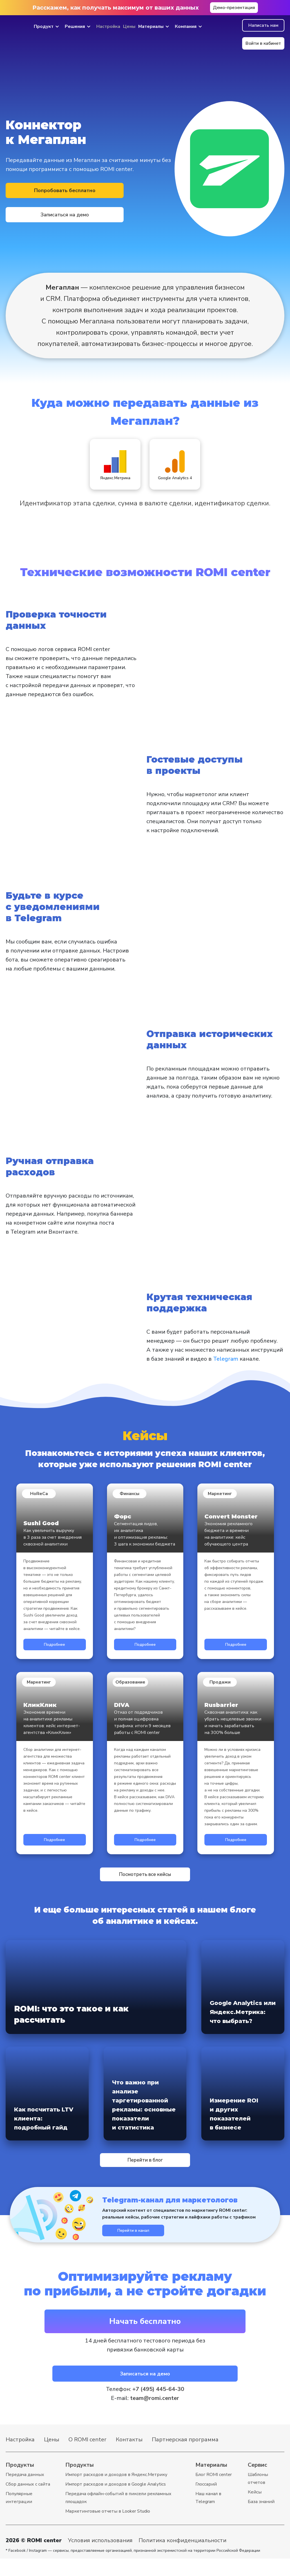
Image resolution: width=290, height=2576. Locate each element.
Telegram (225, 1358)
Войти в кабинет (263, 43)
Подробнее (55, 1643)
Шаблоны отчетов (258, 2496)
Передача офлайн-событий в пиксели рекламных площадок (118, 2515)
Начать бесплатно (145, 2334)
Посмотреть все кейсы (145, 1874)
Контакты (129, 2457)
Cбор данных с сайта (28, 2502)
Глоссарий (206, 2502)
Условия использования (100, 2558)
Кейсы (255, 2509)
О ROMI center (87, 2457)
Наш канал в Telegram (208, 2515)
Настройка (108, 26)
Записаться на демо (122, 203)
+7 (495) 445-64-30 (158, 2406)
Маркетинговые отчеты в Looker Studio (107, 2529)
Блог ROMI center (213, 2492)
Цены (129, 26)
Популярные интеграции (19, 2515)
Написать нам (263, 25)
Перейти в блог (145, 2165)
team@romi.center (154, 2415)
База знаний (261, 2519)
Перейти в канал (145, 2241)
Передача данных (25, 2492)
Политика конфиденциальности (182, 2558)
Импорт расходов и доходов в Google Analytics (115, 2502)
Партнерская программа (185, 2457)
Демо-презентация (234, 8)
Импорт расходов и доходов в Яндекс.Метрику (116, 2492)
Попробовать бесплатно (42, 203)
